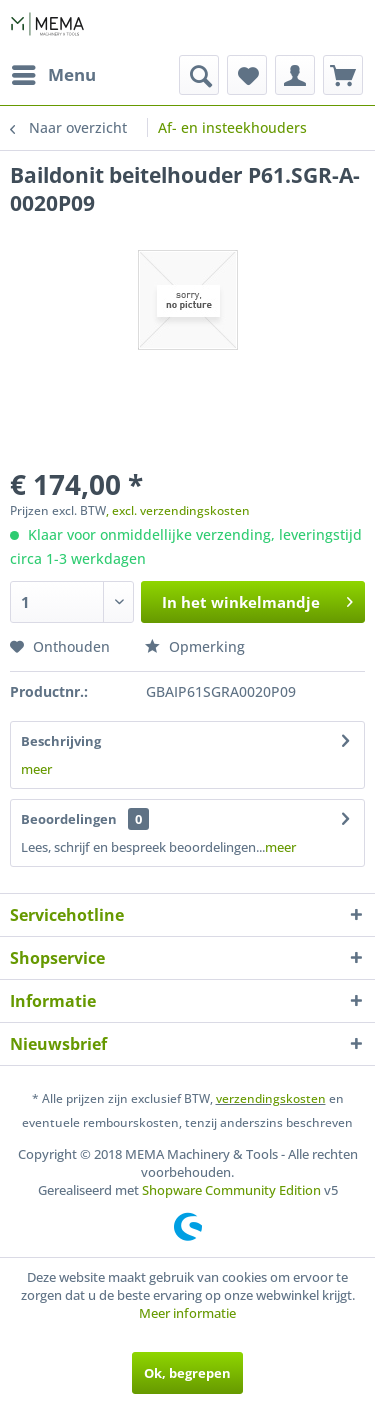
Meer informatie (187, 1313)
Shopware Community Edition (231, 1190)
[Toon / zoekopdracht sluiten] (199, 75)
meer (36, 769)
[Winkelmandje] (343, 75)
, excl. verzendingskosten (178, 510)
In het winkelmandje (257, 599)
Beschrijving (61, 741)
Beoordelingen (69, 819)
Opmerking (195, 646)
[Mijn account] (295, 75)
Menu (54, 72)
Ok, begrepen (187, 1373)
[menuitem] (53, 75)
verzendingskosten (271, 1098)
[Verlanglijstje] (247, 75)
